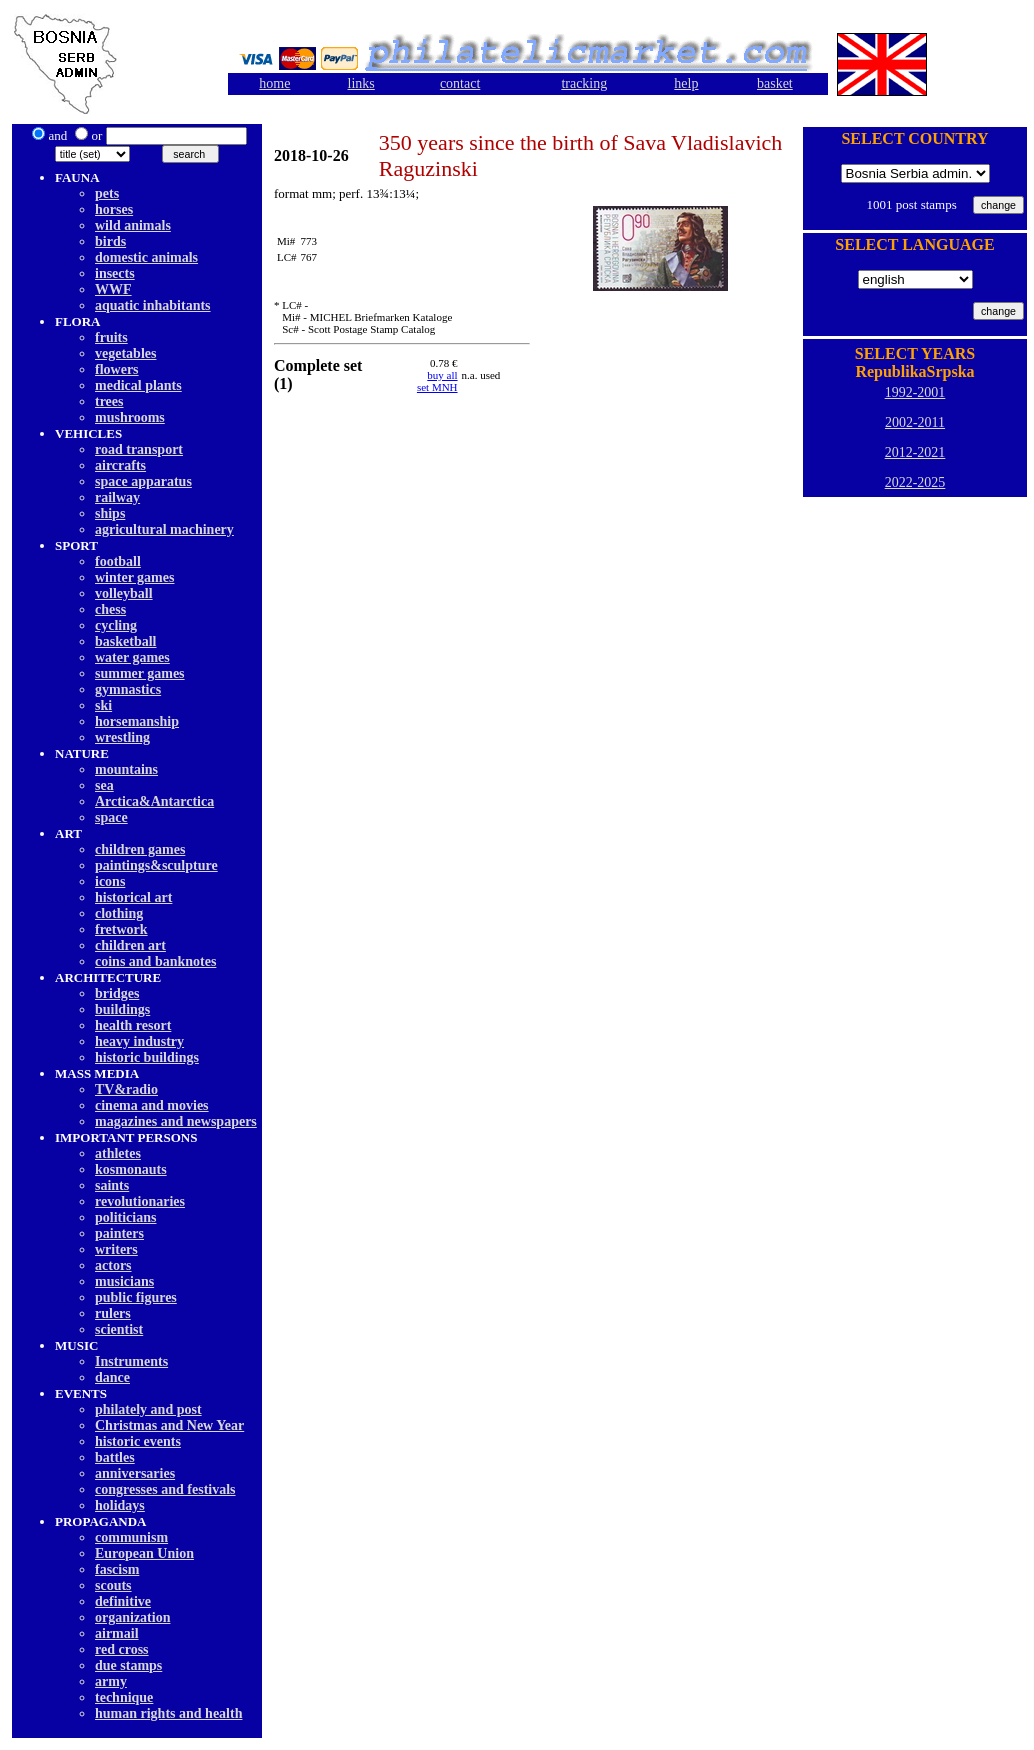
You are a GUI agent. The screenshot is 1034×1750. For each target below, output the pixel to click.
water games (132, 657)
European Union (144, 1553)
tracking (584, 83)
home (274, 83)
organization (132, 1617)
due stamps (128, 1665)
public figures (136, 1297)
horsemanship (137, 721)
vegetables (125, 353)
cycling (116, 625)
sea (104, 785)
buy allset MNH (437, 381)
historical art (133, 897)
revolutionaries (140, 1201)
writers (116, 1249)
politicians (125, 1217)
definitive (123, 1601)
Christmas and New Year (169, 1425)
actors (113, 1265)
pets (107, 193)
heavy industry (139, 1041)
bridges (117, 993)
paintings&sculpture (156, 865)
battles (115, 1457)
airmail (117, 1633)
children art (130, 945)
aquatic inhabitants (153, 305)
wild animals (133, 225)
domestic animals (146, 257)
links (361, 83)
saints (112, 1185)
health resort (133, 1025)
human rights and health (168, 1713)
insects (115, 273)
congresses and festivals (165, 1489)
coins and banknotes (155, 961)
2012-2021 (915, 452)
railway (117, 497)
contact (460, 83)
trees (109, 401)
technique (124, 1697)
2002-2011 (915, 422)
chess (110, 609)
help (686, 83)
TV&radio (126, 1089)
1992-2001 (915, 392)
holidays (120, 1505)
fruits (111, 337)
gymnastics (128, 689)
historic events (138, 1441)
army (111, 1681)
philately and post (148, 1409)
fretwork (121, 929)
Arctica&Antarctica (154, 801)
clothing (119, 913)
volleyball (124, 593)
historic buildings (147, 1057)
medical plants (138, 385)
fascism (117, 1569)
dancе (112, 1377)
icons (110, 881)
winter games (134, 577)
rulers (113, 1313)
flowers (117, 369)
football (118, 561)
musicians (124, 1281)
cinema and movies (152, 1105)
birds (110, 241)
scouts (113, 1585)
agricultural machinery (164, 529)
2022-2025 (915, 482)
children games (140, 849)
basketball (125, 641)
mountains (126, 769)
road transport (139, 449)
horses (114, 209)
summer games (140, 673)
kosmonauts (131, 1169)
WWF (113, 289)
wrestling (122, 737)
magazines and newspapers (176, 1121)
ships (110, 513)
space (111, 817)
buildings (122, 1009)
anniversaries (135, 1473)
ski (103, 705)
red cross (122, 1649)
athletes (118, 1153)
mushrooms (130, 417)
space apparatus (143, 481)
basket (775, 83)
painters (119, 1233)
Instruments (131, 1361)
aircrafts (120, 465)
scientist (119, 1329)
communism (131, 1537)
